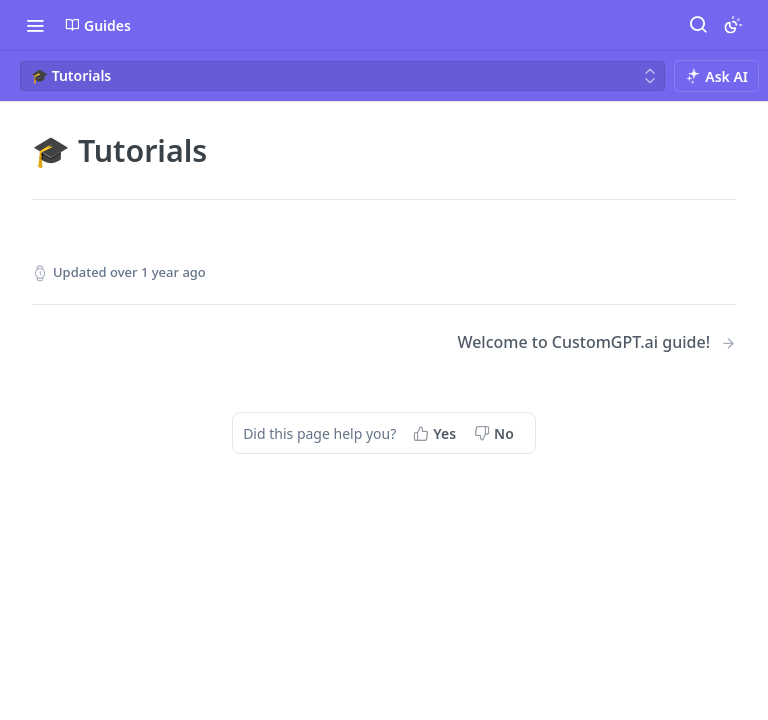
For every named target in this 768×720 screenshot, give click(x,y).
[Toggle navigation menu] (35, 25)
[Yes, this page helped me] (436, 433)
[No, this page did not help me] (496, 433)
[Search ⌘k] (698, 25)
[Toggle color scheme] (733, 25)
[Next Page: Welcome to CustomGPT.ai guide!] (596, 342)
